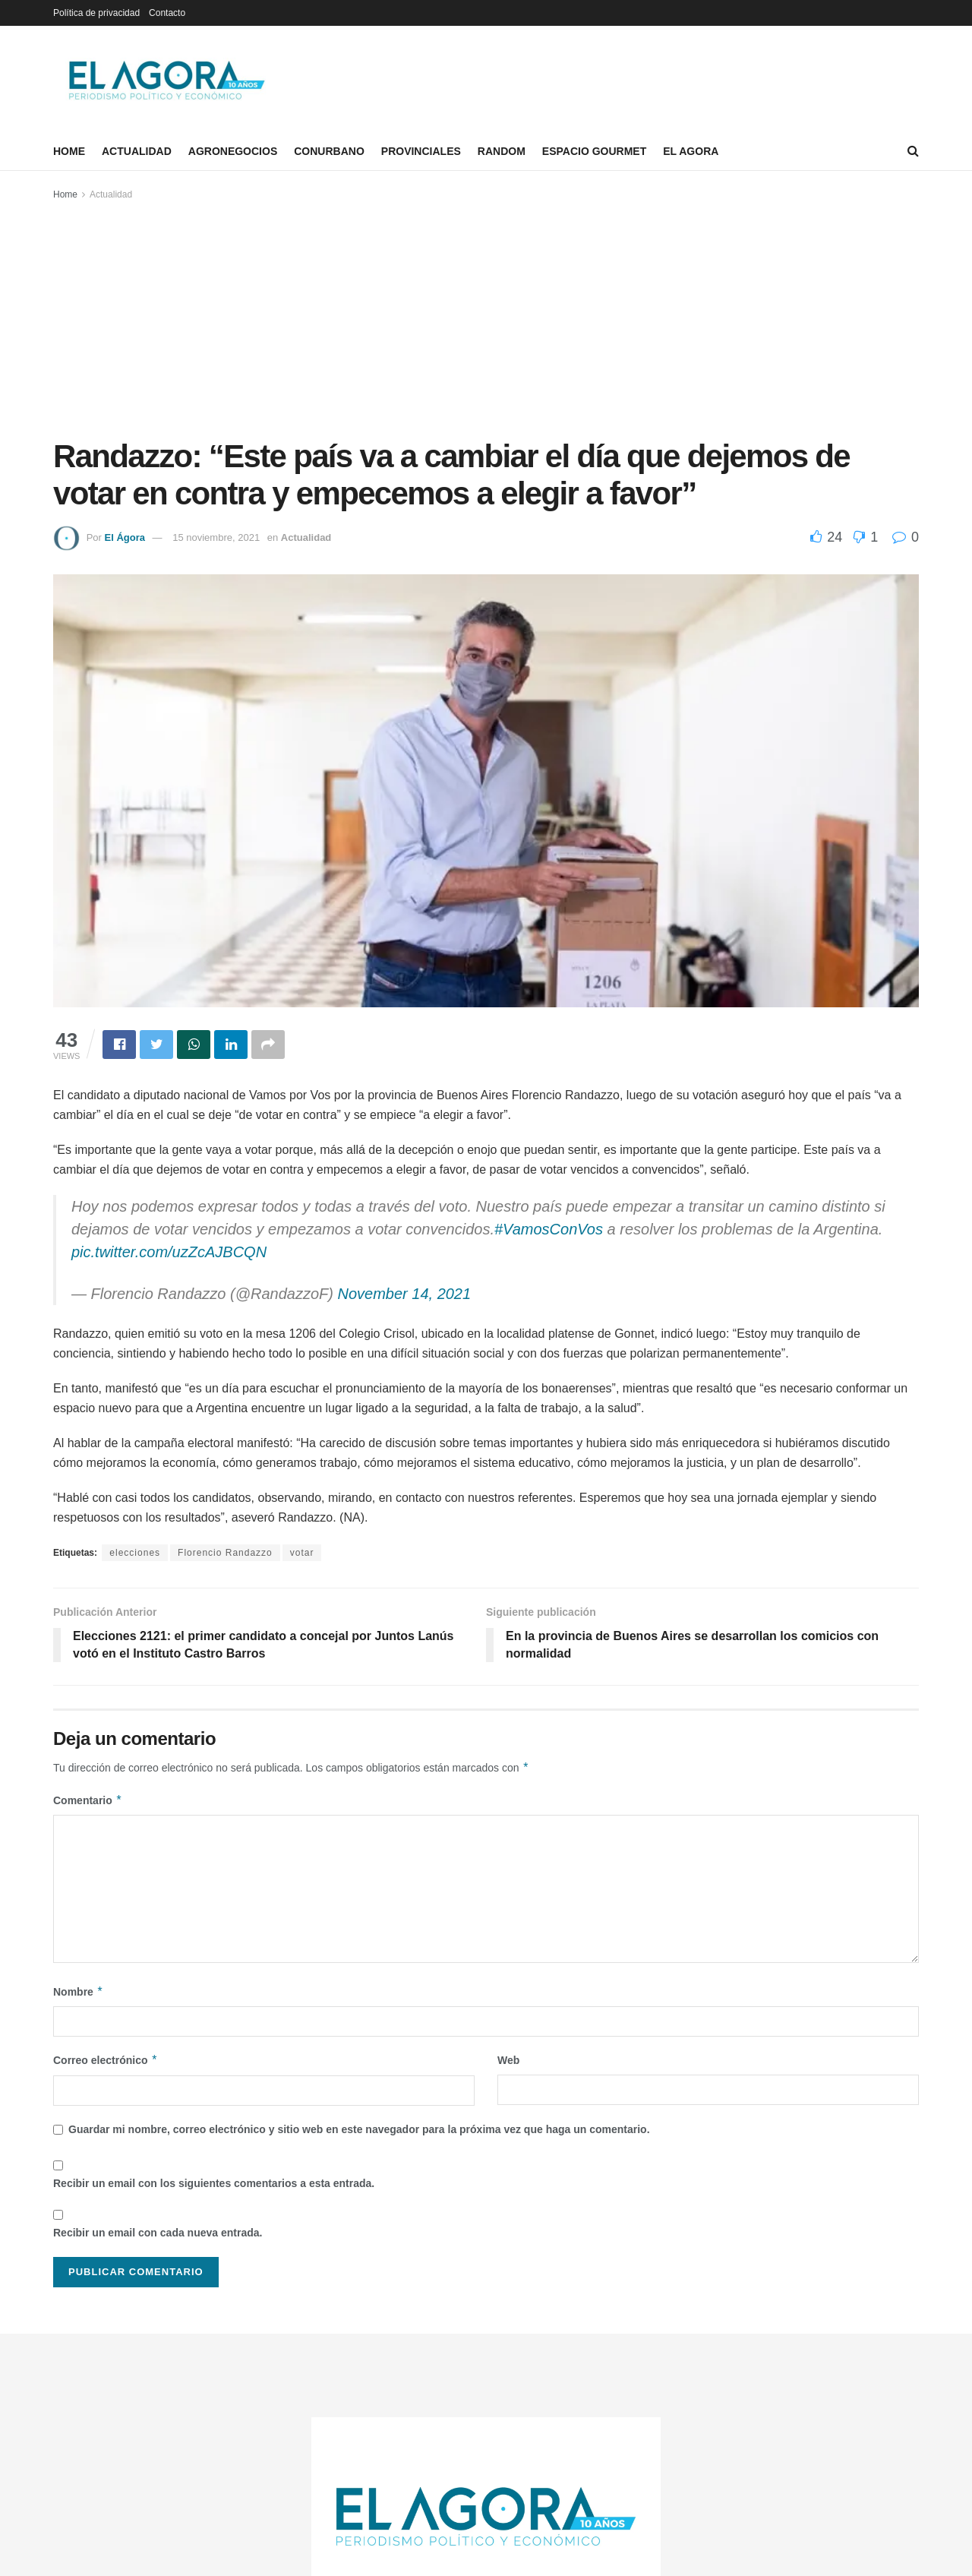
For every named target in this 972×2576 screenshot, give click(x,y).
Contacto (167, 13)
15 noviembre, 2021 (216, 537)
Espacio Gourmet (594, 151)
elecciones (134, 1552)
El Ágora (124, 537)
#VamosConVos (548, 1229)
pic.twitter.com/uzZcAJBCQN (169, 1252)
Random (501, 151)
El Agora (690, 151)
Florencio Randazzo (225, 1552)
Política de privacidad (96, 13)
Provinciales (421, 151)
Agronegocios (232, 151)
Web (508, 2060)
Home (69, 151)
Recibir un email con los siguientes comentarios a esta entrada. (213, 2183)
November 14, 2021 (404, 1293)
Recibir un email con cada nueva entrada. (157, 2233)
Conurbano (329, 151)
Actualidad (137, 151)
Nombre (78, 1991)
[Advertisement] (486, 316)
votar (302, 1552)
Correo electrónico (105, 2060)
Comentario (87, 1800)
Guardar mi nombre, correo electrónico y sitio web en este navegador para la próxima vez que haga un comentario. (359, 2129)
